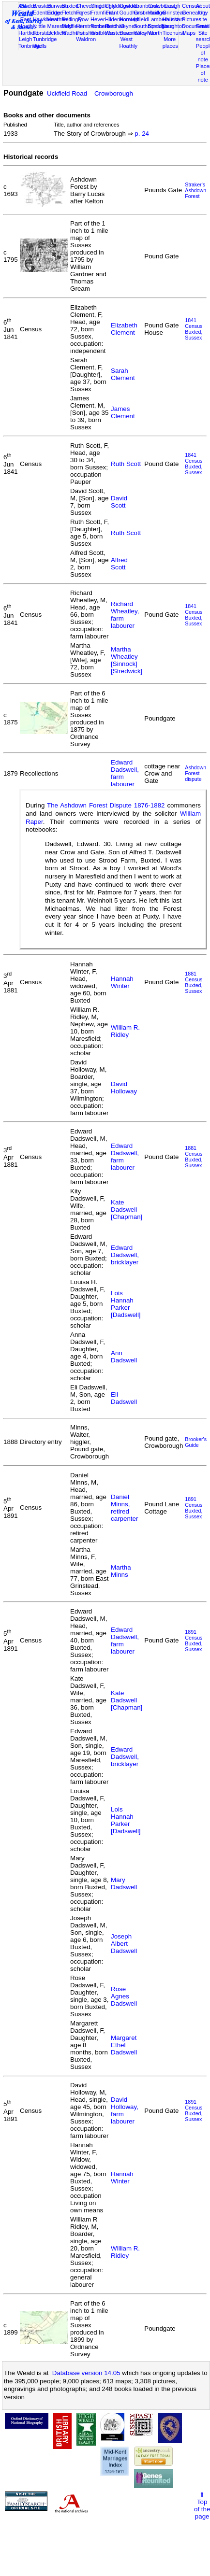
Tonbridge (30, 46)
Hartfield (28, 33)
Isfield (141, 19)
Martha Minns (121, 1571)
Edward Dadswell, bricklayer (125, 1255)
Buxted (69, 6)
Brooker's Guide (196, 1442)
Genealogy (195, 12)
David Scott (119, 502)
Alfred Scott (119, 563)
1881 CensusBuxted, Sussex (193, 982)
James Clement (123, 412)
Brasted (42, 6)
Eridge (55, 12)
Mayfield (71, 26)
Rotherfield (103, 26)
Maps (188, 33)
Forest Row (83, 16)
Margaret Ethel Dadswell (124, 2045)
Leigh (25, 39)
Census (191, 6)
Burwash (57, 6)
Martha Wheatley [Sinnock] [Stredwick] (126, 660)
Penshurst (88, 33)
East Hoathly (27, 22)
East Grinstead (174, 9)
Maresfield (59, 26)
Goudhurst (131, 12)
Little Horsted (42, 29)
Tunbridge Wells (45, 42)
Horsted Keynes (128, 22)
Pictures (191, 19)
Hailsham (174, 19)
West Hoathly (128, 42)
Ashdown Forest (29, 9)
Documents (195, 26)
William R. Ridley (125, 1031)
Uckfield (57, 33)
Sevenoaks (132, 33)
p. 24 (142, 133)
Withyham (145, 33)
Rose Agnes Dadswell (124, 1996)
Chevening (89, 6)
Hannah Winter (122, 982)
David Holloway (124, 1087)
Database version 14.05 (86, 2373)
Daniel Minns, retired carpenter (124, 1507)
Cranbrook (146, 6)
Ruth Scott (126, 463)
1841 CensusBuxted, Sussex (193, 328)
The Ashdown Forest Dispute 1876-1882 (106, 805)
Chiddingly (103, 6)
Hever (97, 19)
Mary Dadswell (124, 1883)
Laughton (174, 26)
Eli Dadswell (124, 1398)
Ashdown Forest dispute (195, 773)
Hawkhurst (45, 19)
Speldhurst (161, 26)
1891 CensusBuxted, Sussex (193, 1507)
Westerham (119, 33)
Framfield (101, 12)
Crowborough (113, 93)
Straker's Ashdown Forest (195, 190)
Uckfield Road (67, 93)
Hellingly (71, 19)
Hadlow (157, 12)
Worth (155, 33)
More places (170, 42)
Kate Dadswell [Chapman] (126, 1209)
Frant (112, 12)
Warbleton (102, 33)
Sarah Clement (123, 374)
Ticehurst (173, 33)
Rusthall (114, 26)
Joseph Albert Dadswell (124, 1943)
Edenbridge (46, 12)
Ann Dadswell (124, 1356)
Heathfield (59, 19)
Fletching (72, 12)
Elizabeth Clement (124, 329)
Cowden (129, 6)
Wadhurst (72, 33)
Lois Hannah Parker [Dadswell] (125, 1303)
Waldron (86, 39)
